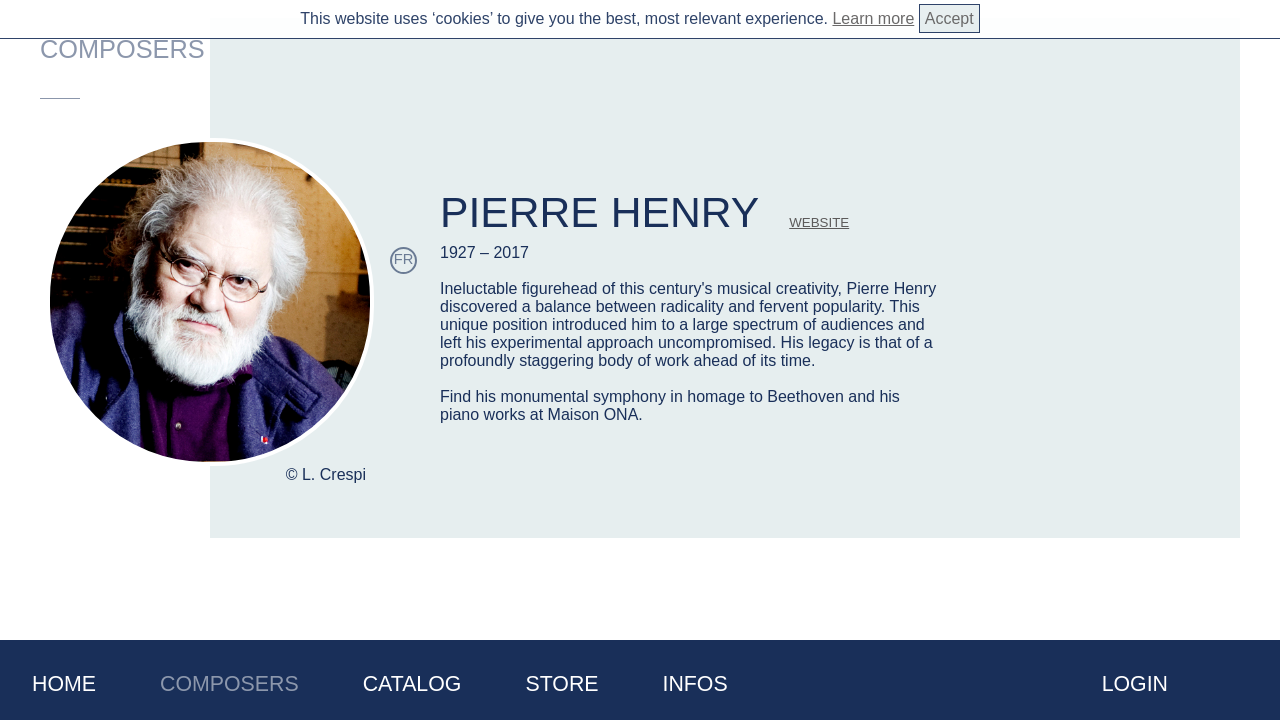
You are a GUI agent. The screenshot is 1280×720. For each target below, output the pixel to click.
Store (561, 684)
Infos (695, 684)
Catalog (412, 684)
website (819, 222)
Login (1135, 684)
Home (64, 684)
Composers (229, 684)
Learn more (873, 18)
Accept (949, 18)
